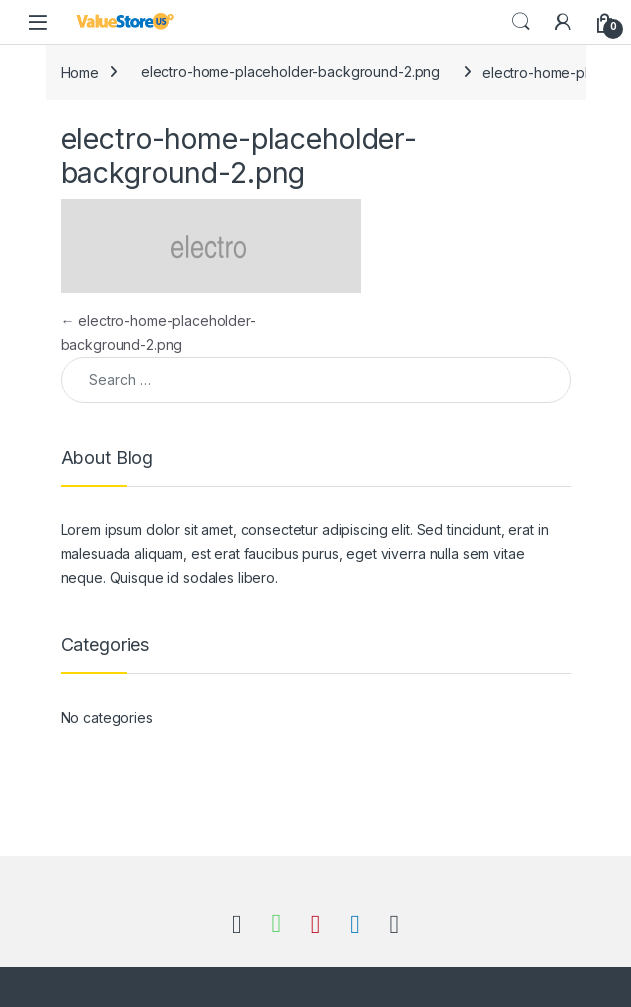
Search (521, 22)
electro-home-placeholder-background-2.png (290, 71)
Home (80, 71)
